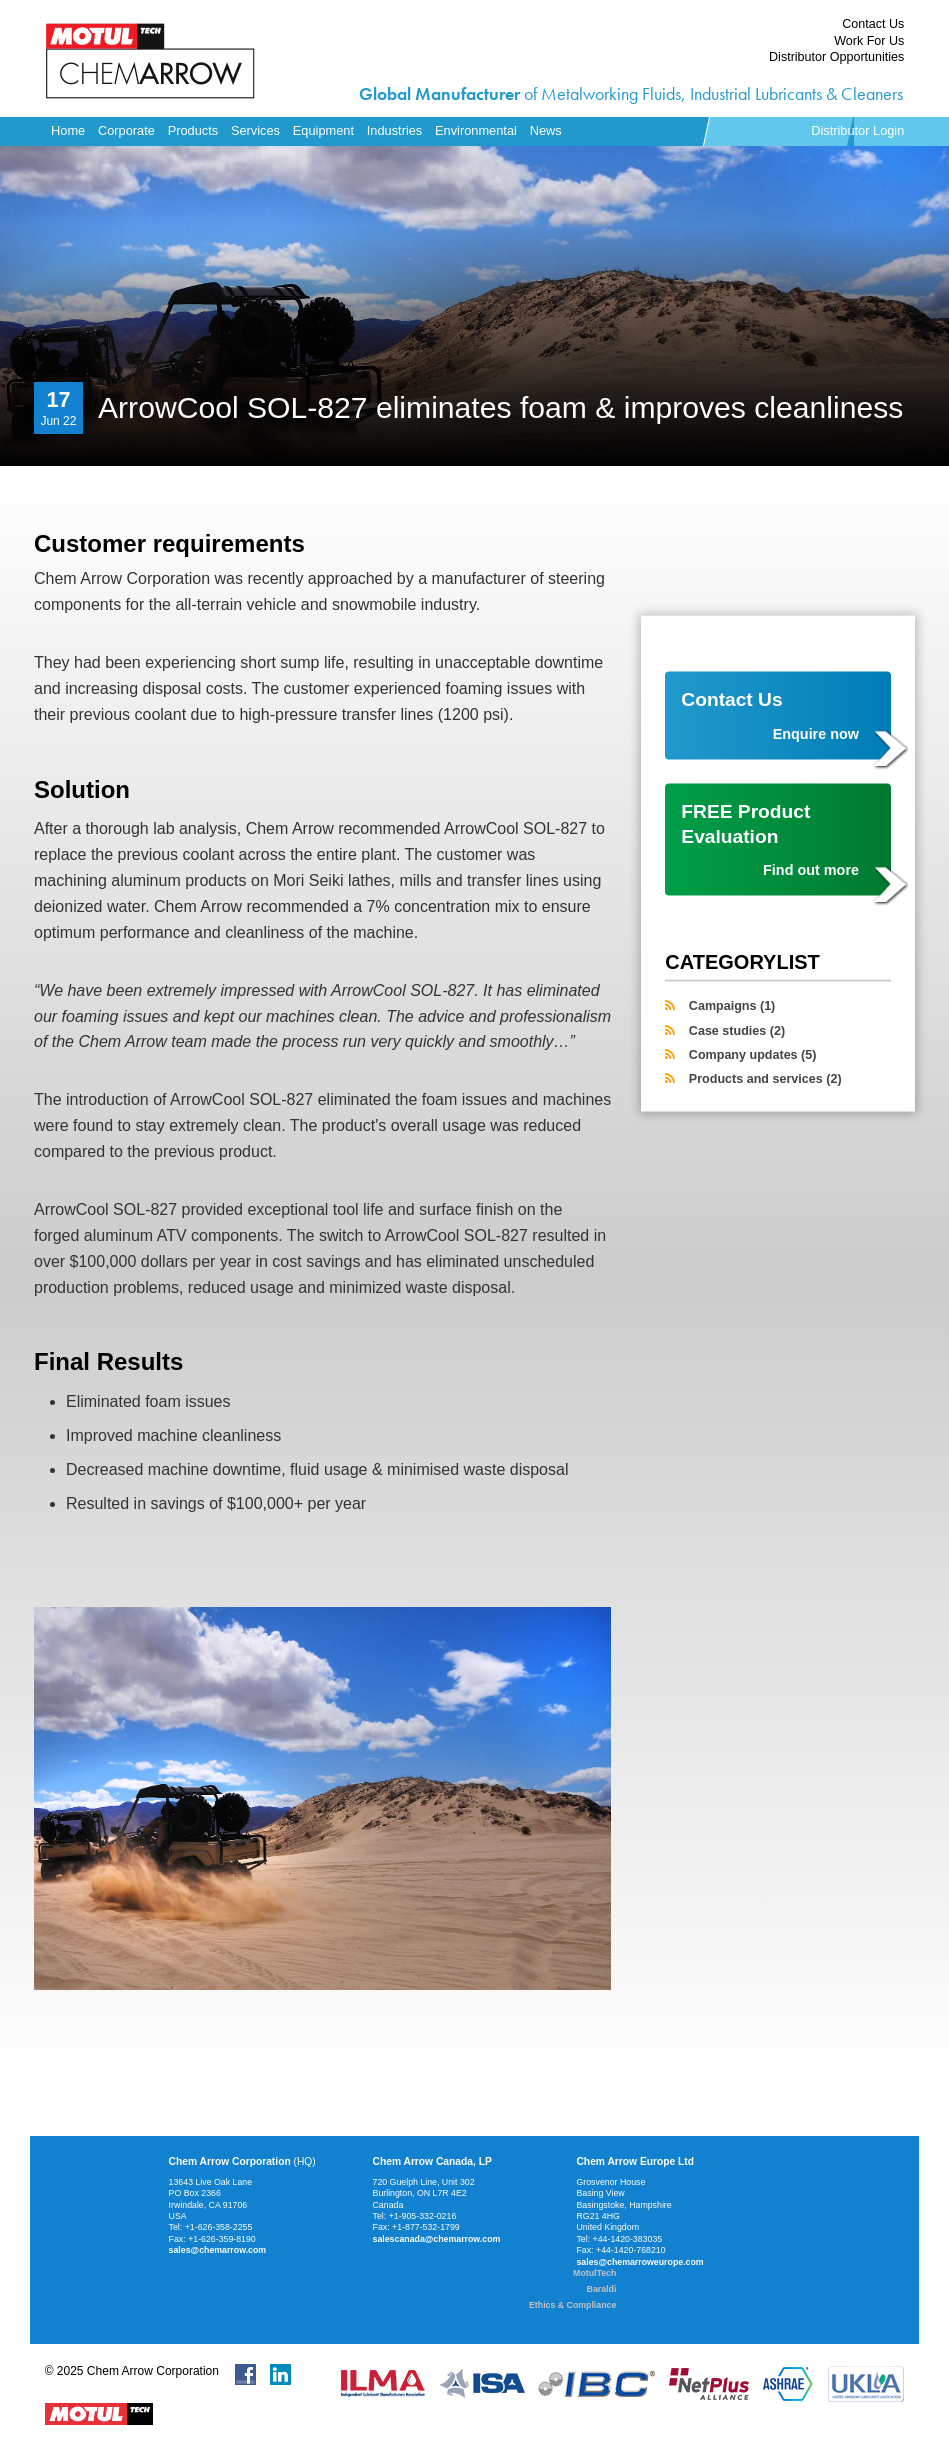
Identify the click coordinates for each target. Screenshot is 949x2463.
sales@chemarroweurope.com (639, 2262)
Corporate (126, 130)
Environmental (476, 130)
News (546, 130)
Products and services (765, 1079)
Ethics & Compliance (572, 2305)
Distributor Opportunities (836, 57)
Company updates (753, 1054)
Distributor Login (857, 130)
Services (255, 130)
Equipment (323, 130)
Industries (394, 130)
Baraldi (602, 2289)
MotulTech (594, 2273)
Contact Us (873, 24)
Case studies (737, 1030)
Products (193, 130)
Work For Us (869, 41)
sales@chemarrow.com (218, 2250)
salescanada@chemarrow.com (437, 2239)
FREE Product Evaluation (770, 840)
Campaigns (732, 1006)
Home (68, 130)
